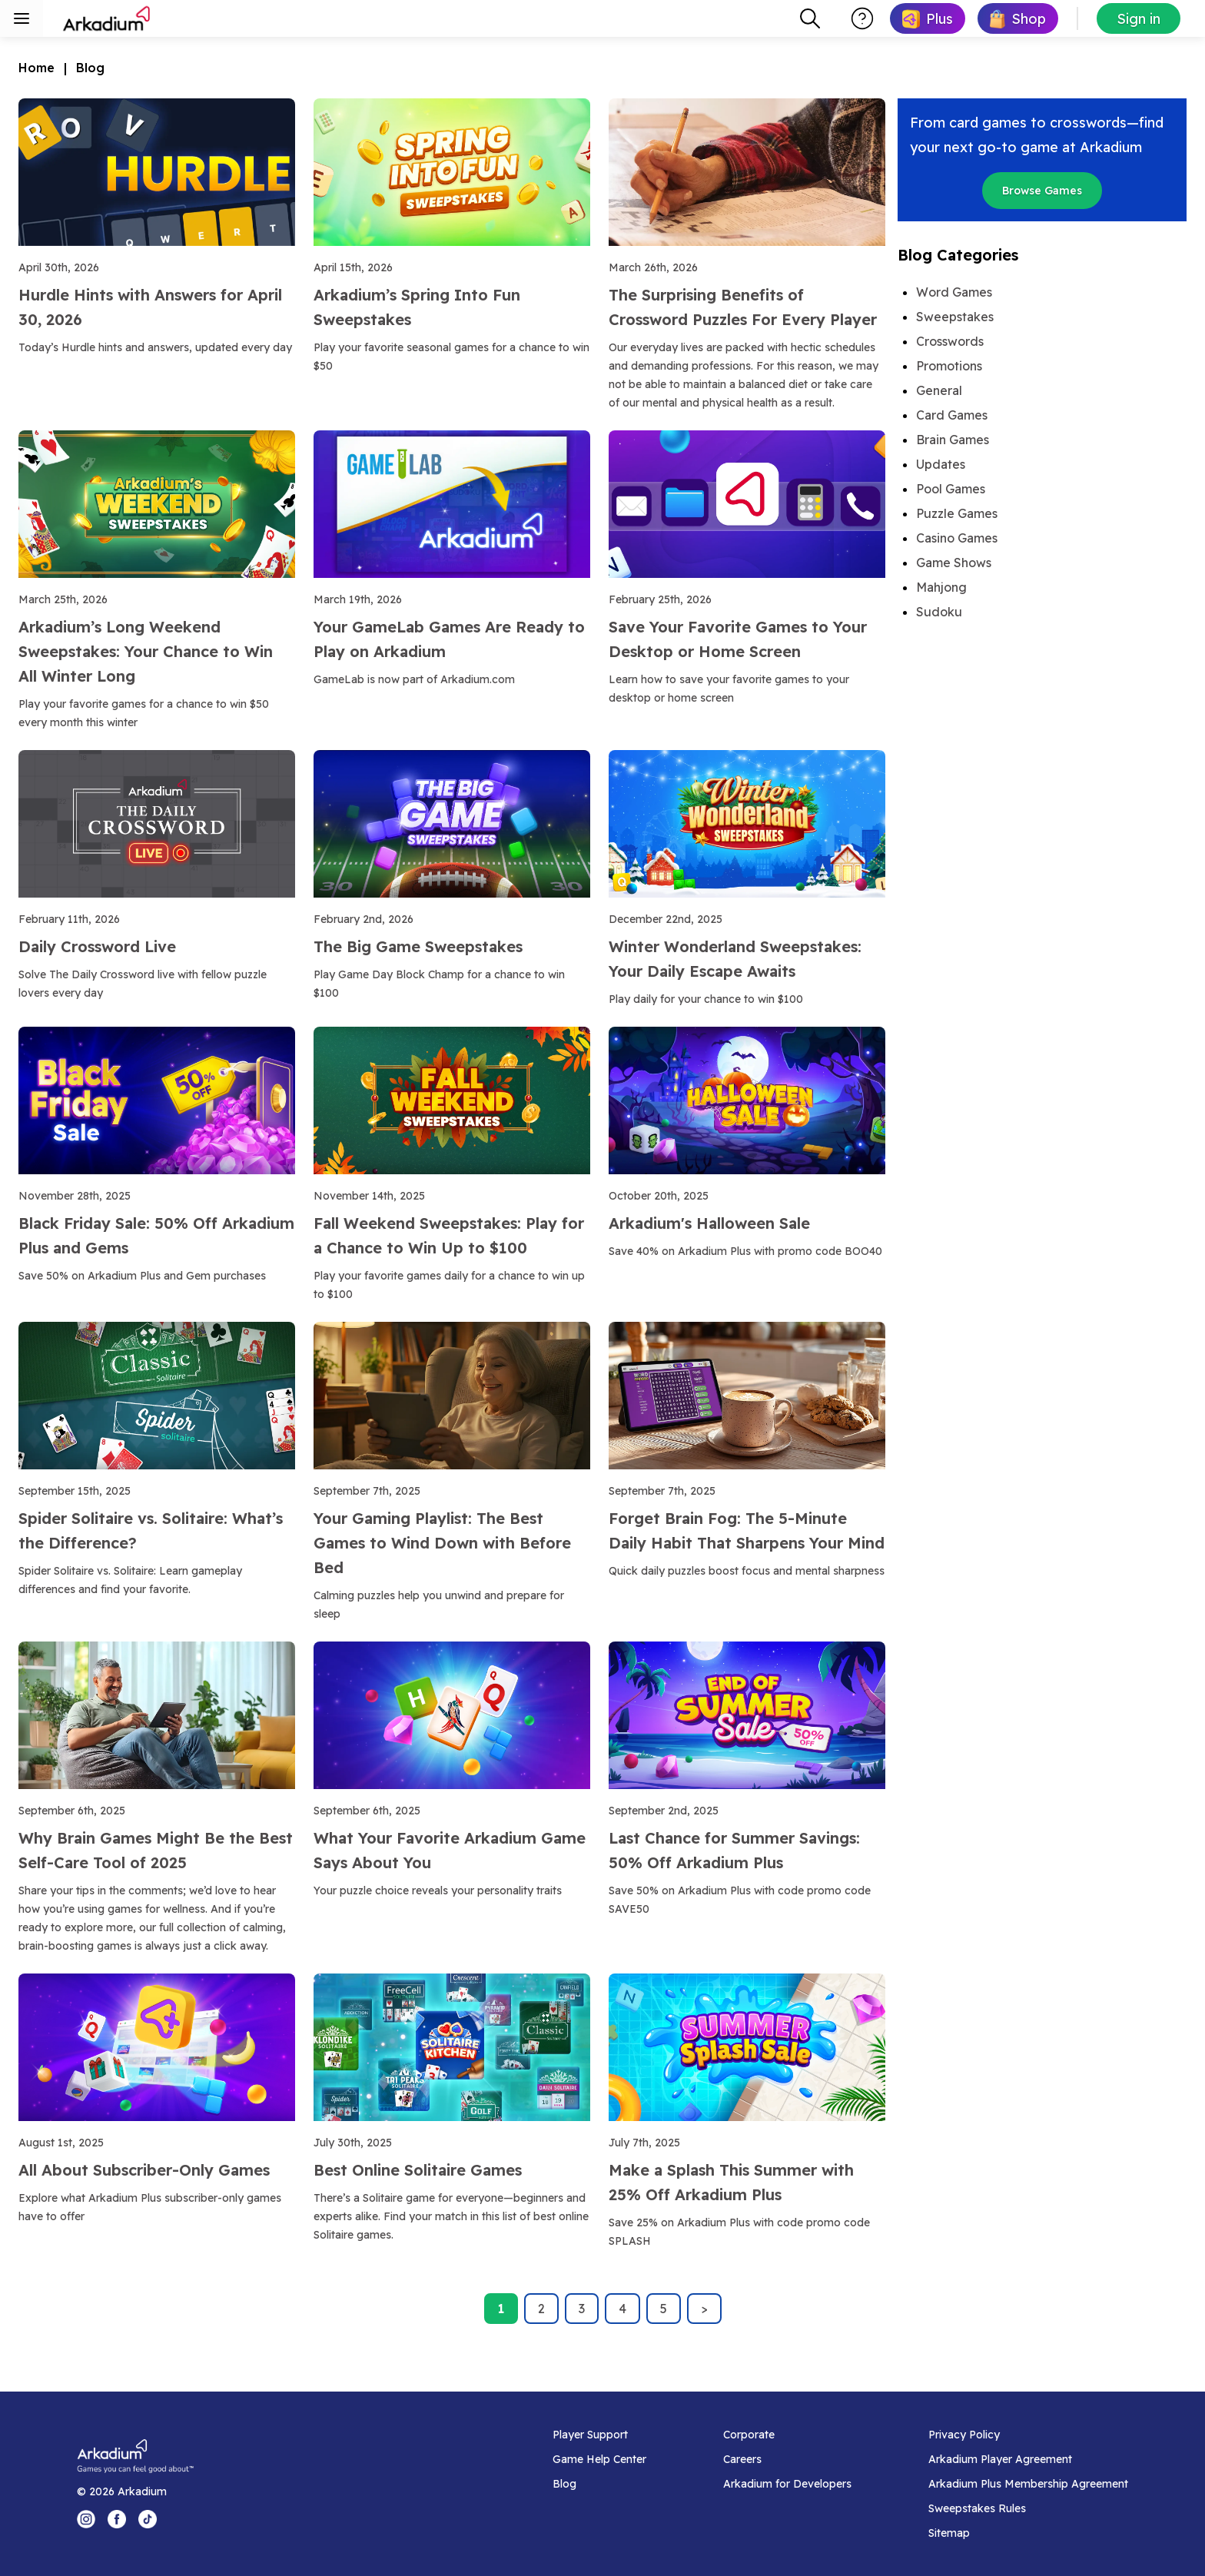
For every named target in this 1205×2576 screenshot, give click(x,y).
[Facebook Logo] (117, 2519)
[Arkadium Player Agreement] (1028, 2459)
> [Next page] (704, 2308)
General (939, 390)
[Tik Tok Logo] (147, 2519)
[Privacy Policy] (1028, 2434)
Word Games (954, 292)
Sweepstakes (955, 316)
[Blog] (599, 2484)
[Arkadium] (107, 18)
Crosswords (950, 341)
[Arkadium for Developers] (787, 2484)
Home (36, 67)
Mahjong (941, 587)
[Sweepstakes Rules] (1028, 2508)
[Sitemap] (1028, 2533)
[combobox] (810, 18)
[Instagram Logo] (86, 2519)
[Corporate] (787, 2434)
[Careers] (787, 2459)
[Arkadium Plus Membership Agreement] (1028, 2484)
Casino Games (957, 538)
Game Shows (953, 562)
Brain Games (952, 439)
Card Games (952, 415)
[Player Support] (599, 2434)
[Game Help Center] (599, 2459)
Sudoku (939, 611)
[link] (927, 18)
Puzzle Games (957, 513)
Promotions (949, 365)
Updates (940, 464)
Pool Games (950, 488)
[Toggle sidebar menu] (21, 18)
